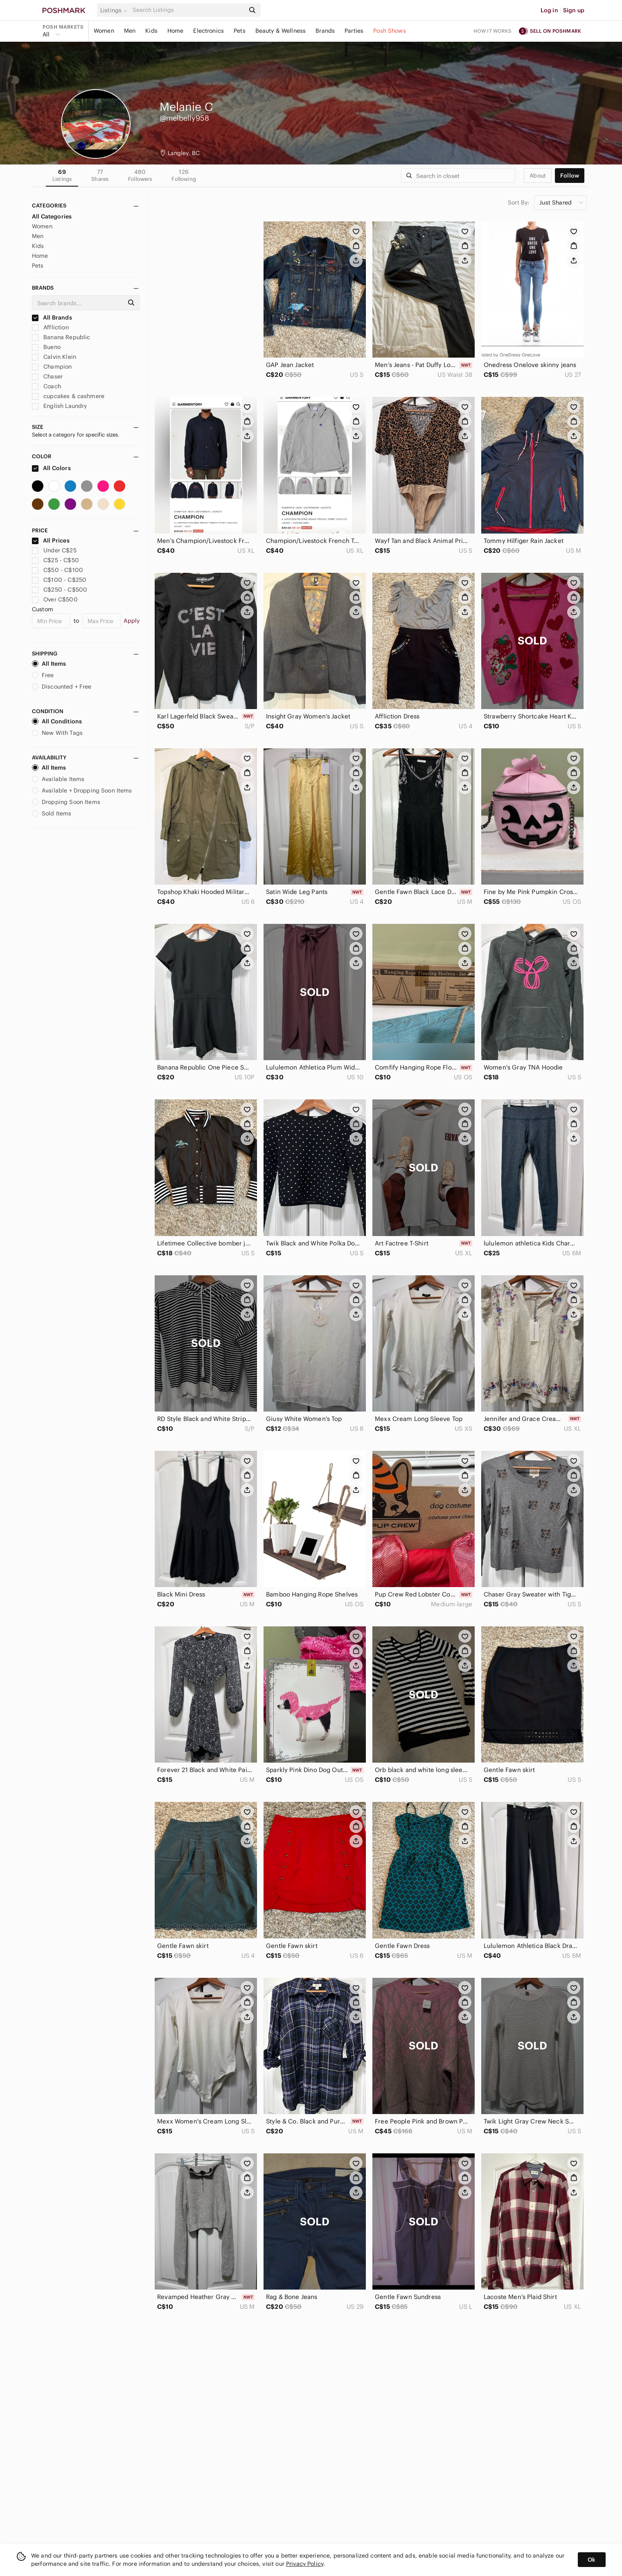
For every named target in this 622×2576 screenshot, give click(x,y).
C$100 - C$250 (59, 579)
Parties (354, 30)
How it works (492, 31)
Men (129, 30)
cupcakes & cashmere (68, 396)
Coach (46, 386)
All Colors (51, 468)
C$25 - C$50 (55, 560)
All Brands (52, 317)
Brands (325, 30)
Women (104, 30)
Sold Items (52, 813)
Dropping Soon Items (66, 802)
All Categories (52, 216)
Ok (591, 2559)
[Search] (188, 10)
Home (175, 30)
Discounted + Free (62, 686)
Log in (549, 10)
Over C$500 (55, 599)
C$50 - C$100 (57, 570)
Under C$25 (54, 550)
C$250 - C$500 (59, 589)
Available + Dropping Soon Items (82, 790)
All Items (49, 663)
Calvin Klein (54, 356)
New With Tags (57, 732)
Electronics (208, 30)
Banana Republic (61, 337)
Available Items (58, 779)
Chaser (47, 376)
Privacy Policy (304, 2563)
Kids (151, 30)
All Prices (51, 540)
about (538, 175)
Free (43, 675)
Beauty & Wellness (280, 30)
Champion (52, 366)
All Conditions (57, 721)
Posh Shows (389, 30)
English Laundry (59, 406)
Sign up (573, 10)
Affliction (50, 327)
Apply (132, 620)
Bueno (46, 347)
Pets (240, 30)
